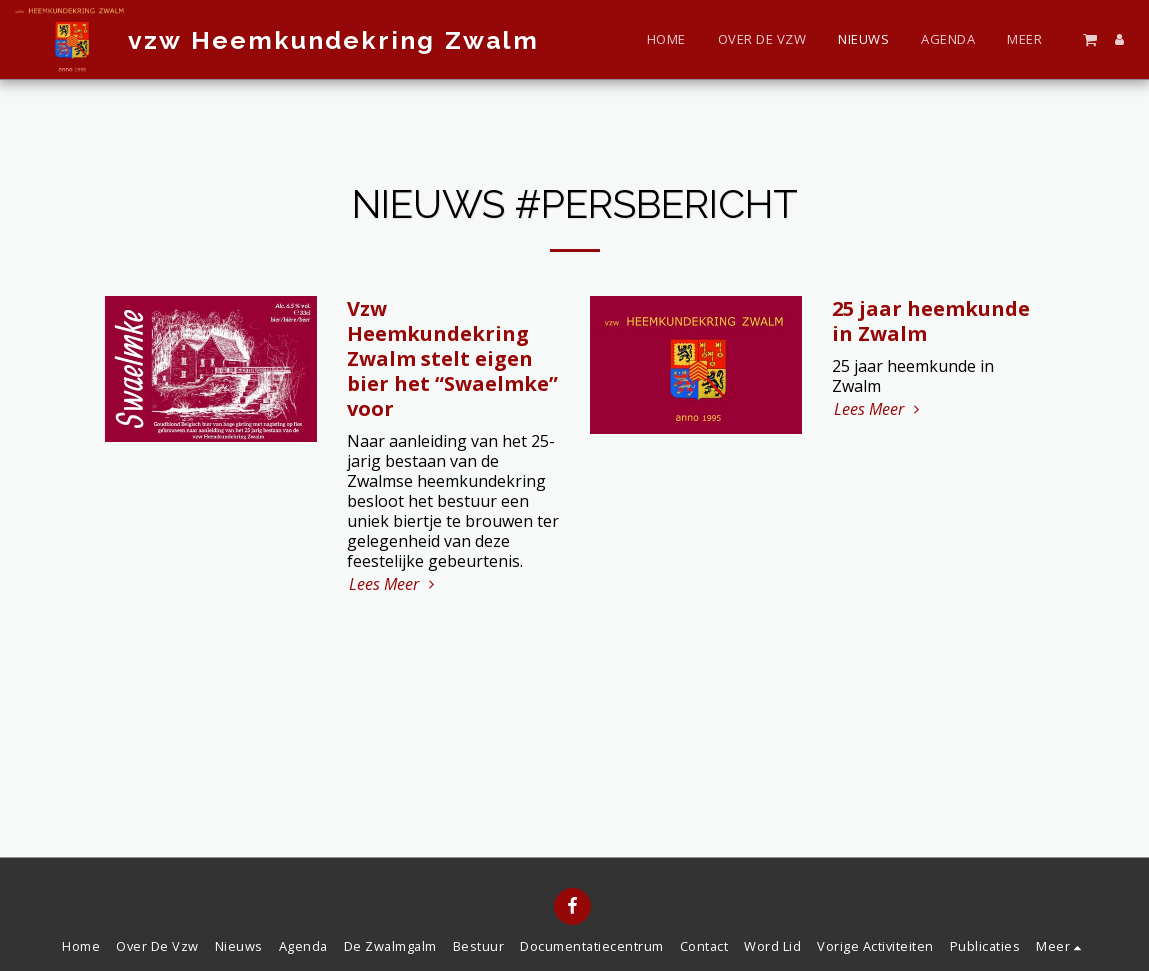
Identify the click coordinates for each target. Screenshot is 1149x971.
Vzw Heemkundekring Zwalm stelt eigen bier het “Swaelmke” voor (452, 358)
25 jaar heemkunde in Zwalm (931, 321)
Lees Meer (394, 584)
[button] (1090, 39)
